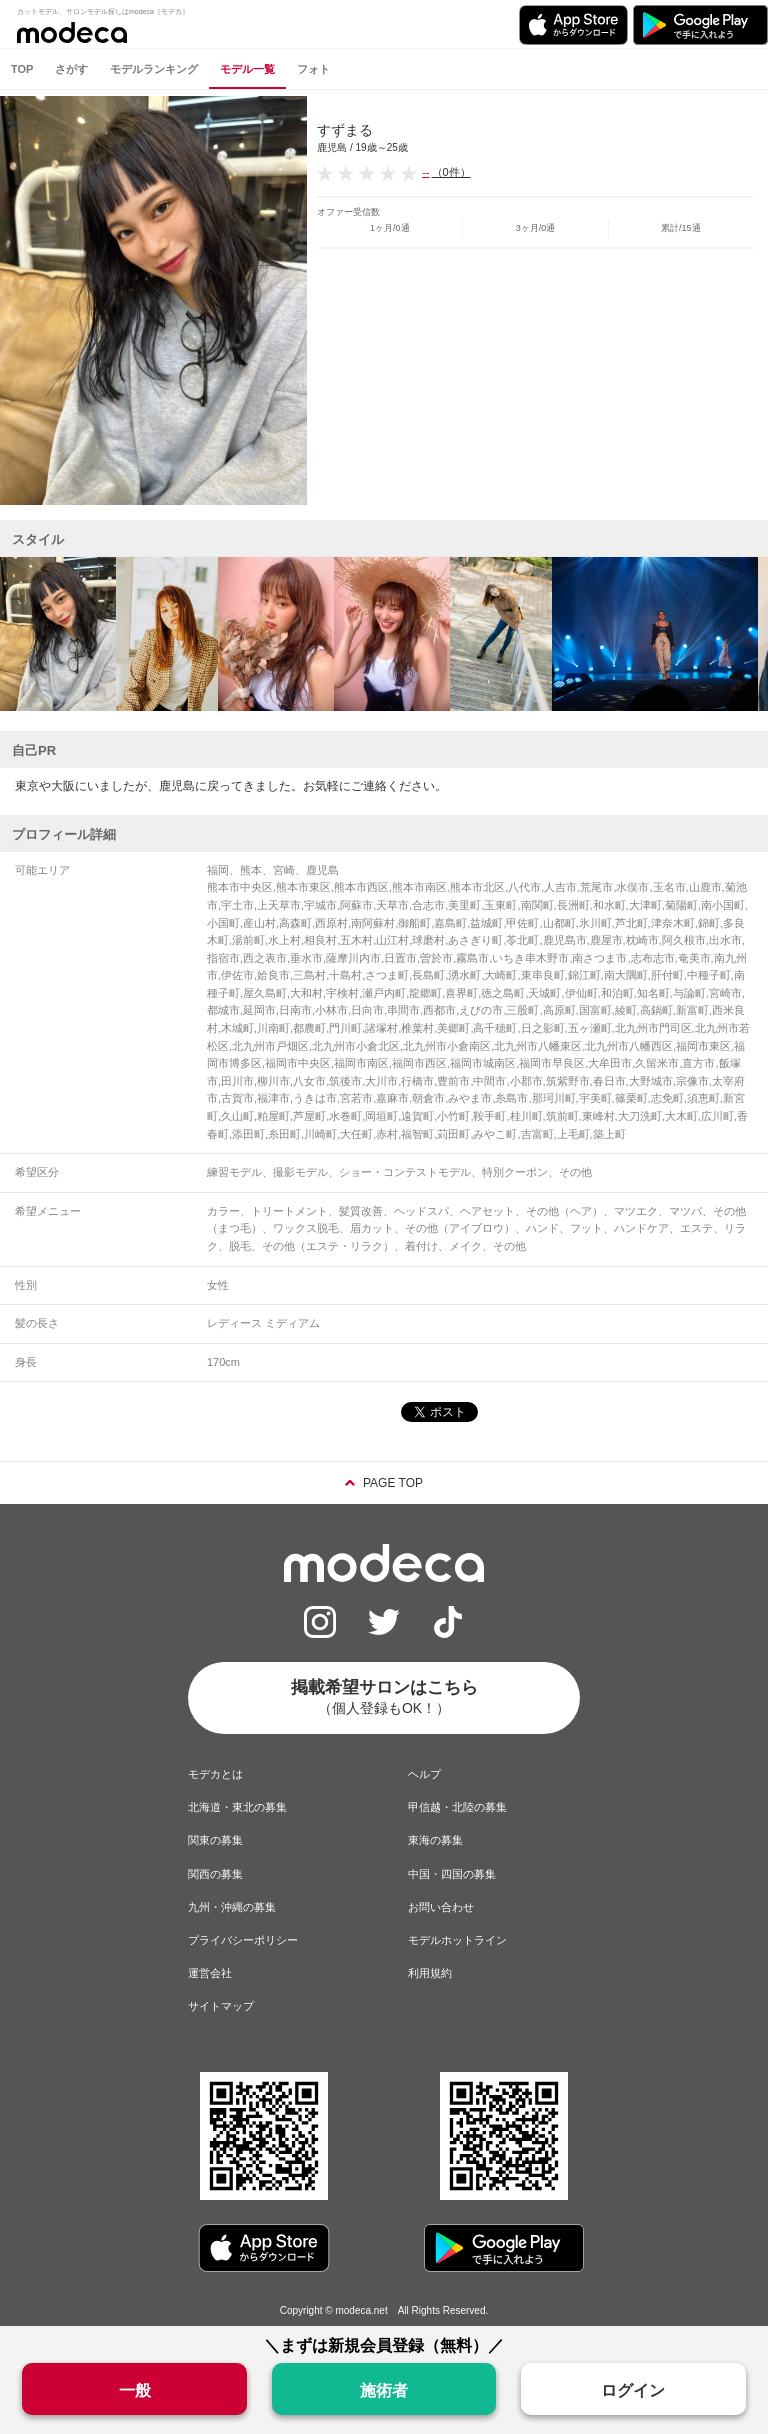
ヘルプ (424, 1774)
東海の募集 (435, 1840)
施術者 (384, 2390)
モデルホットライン (457, 1940)
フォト (313, 69)
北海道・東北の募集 (237, 1807)
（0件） (451, 172)
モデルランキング (154, 69)
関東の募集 (215, 1840)
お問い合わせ (441, 1907)
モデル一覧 (247, 69)
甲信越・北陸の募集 (457, 1807)
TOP (22, 69)
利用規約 (430, 1973)
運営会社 (210, 1973)
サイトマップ (221, 2006)
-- (425, 172)
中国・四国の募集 (452, 1874)
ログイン (633, 2390)
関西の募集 (215, 1874)
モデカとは (215, 1774)
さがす (71, 69)
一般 (135, 2390)
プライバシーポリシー (243, 1940)
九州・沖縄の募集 (232, 1907)
